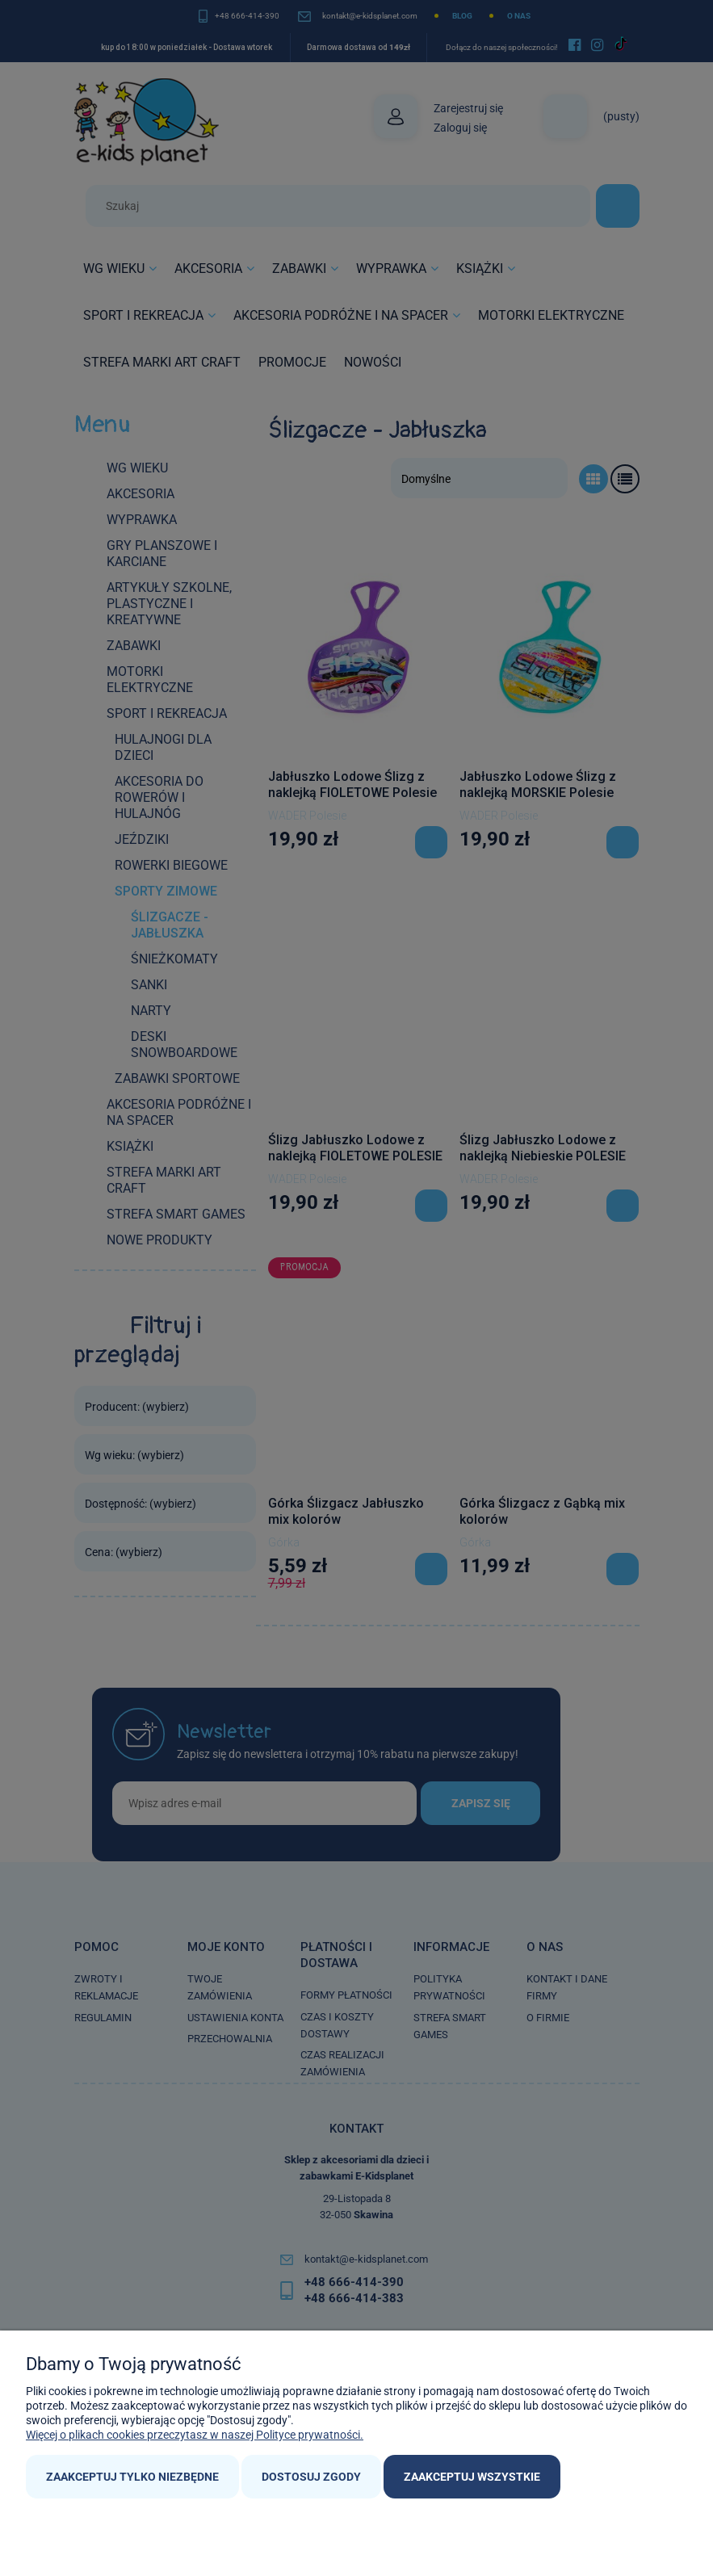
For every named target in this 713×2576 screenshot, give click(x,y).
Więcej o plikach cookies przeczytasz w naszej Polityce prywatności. (194, 2434)
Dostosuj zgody (311, 2476)
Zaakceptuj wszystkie (472, 2476)
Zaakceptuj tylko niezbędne (132, 2476)
